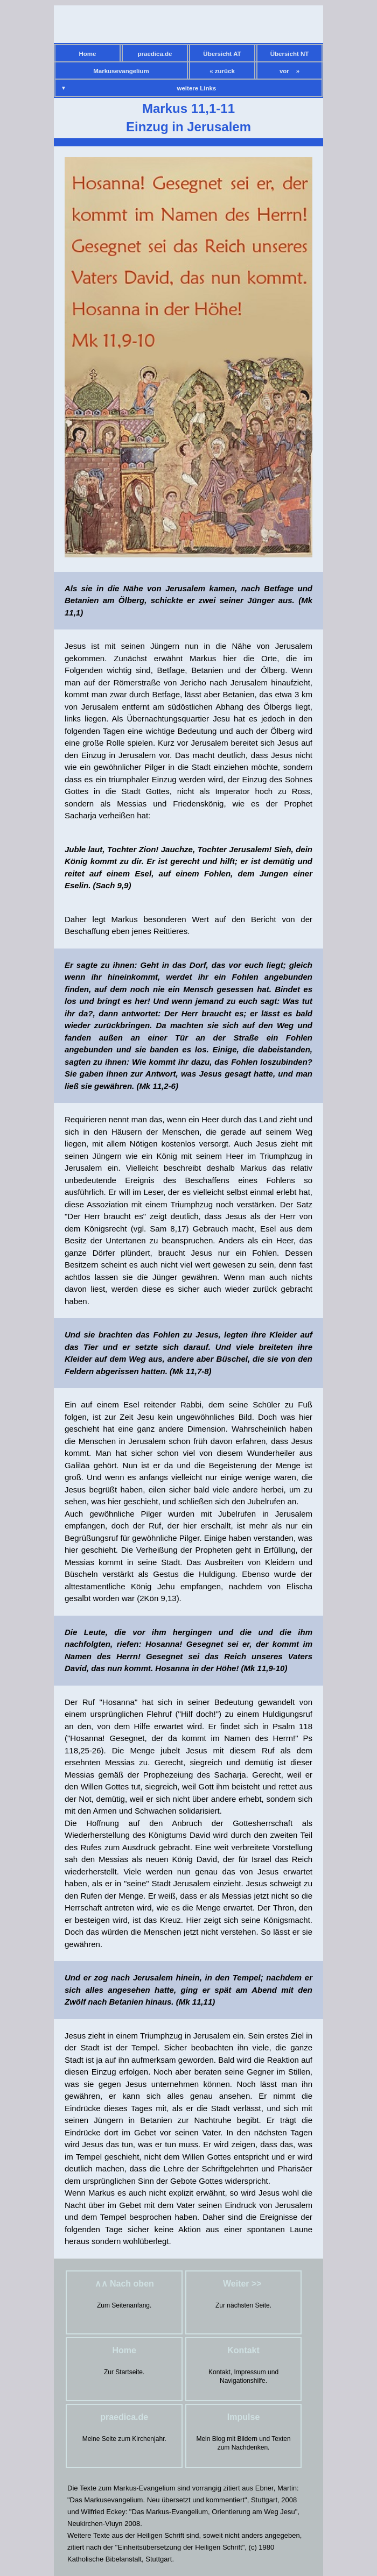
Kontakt (243, 2350)
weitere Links (197, 88)
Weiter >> (243, 2283)
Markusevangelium (121, 71)
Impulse (243, 2417)
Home (87, 54)
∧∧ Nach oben (124, 2283)
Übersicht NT (289, 54)
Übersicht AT (222, 54)
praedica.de (155, 54)
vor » (289, 71)
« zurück (222, 71)
